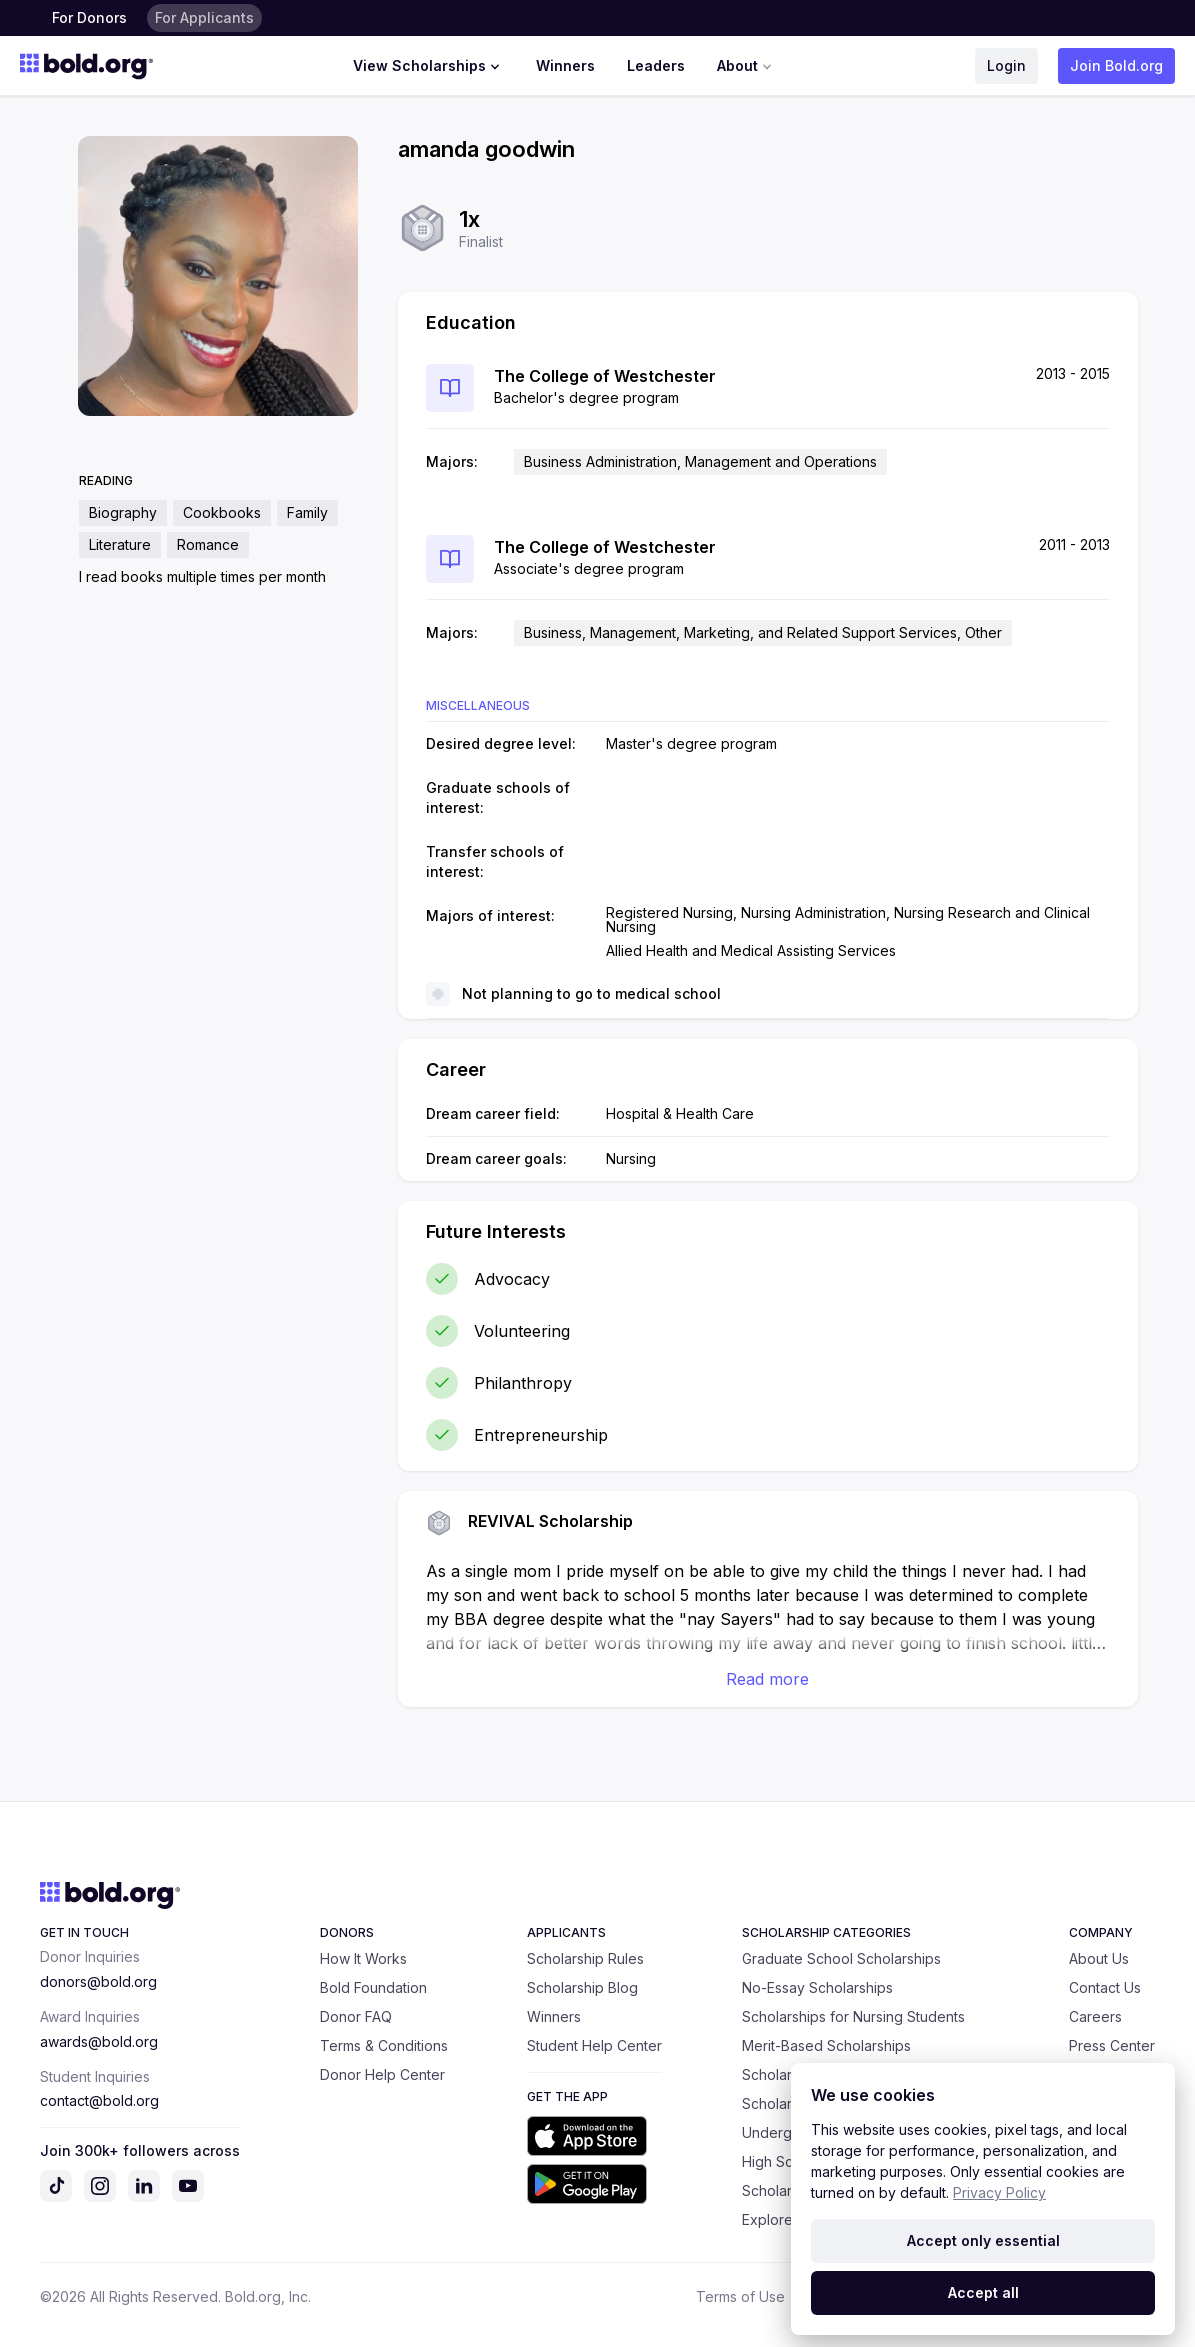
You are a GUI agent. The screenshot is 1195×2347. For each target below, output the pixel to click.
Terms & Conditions (384, 2045)
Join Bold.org (1116, 65)
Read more (767, 1679)
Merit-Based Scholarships (826, 2045)
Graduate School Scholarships (841, 1958)
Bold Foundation (373, 1987)
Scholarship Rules (585, 1958)
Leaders (656, 65)
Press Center (1112, 2045)
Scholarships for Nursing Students (853, 2016)
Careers (1095, 2016)
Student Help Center (594, 2045)
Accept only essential (983, 2240)
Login (1006, 65)
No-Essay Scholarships (817, 1987)
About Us (1099, 1958)
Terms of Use (740, 2296)
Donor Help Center (382, 2074)
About (746, 66)
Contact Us (1105, 1987)
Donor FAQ (356, 2016)
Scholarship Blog (582, 1987)
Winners (565, 65)
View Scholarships (428, 66)
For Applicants (204, 17)
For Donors (89, 17)
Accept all (983, 2292)
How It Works (363, 1958)
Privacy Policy (999, 2192)
